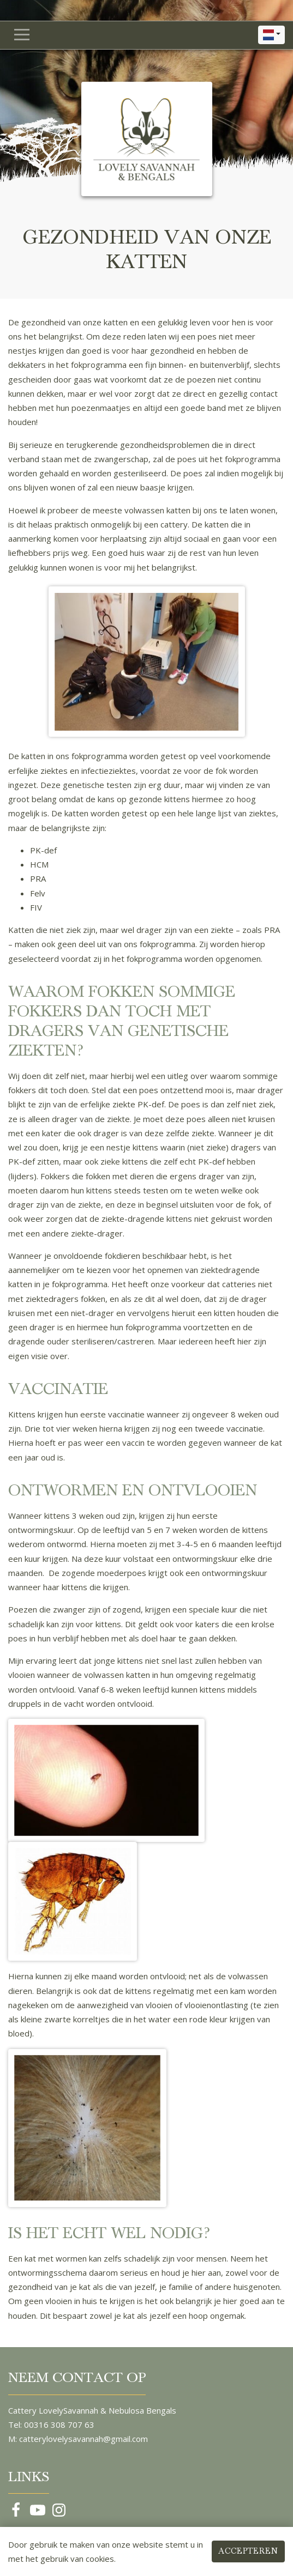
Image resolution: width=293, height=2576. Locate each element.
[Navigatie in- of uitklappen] (22, 35)
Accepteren (248, 2551)
